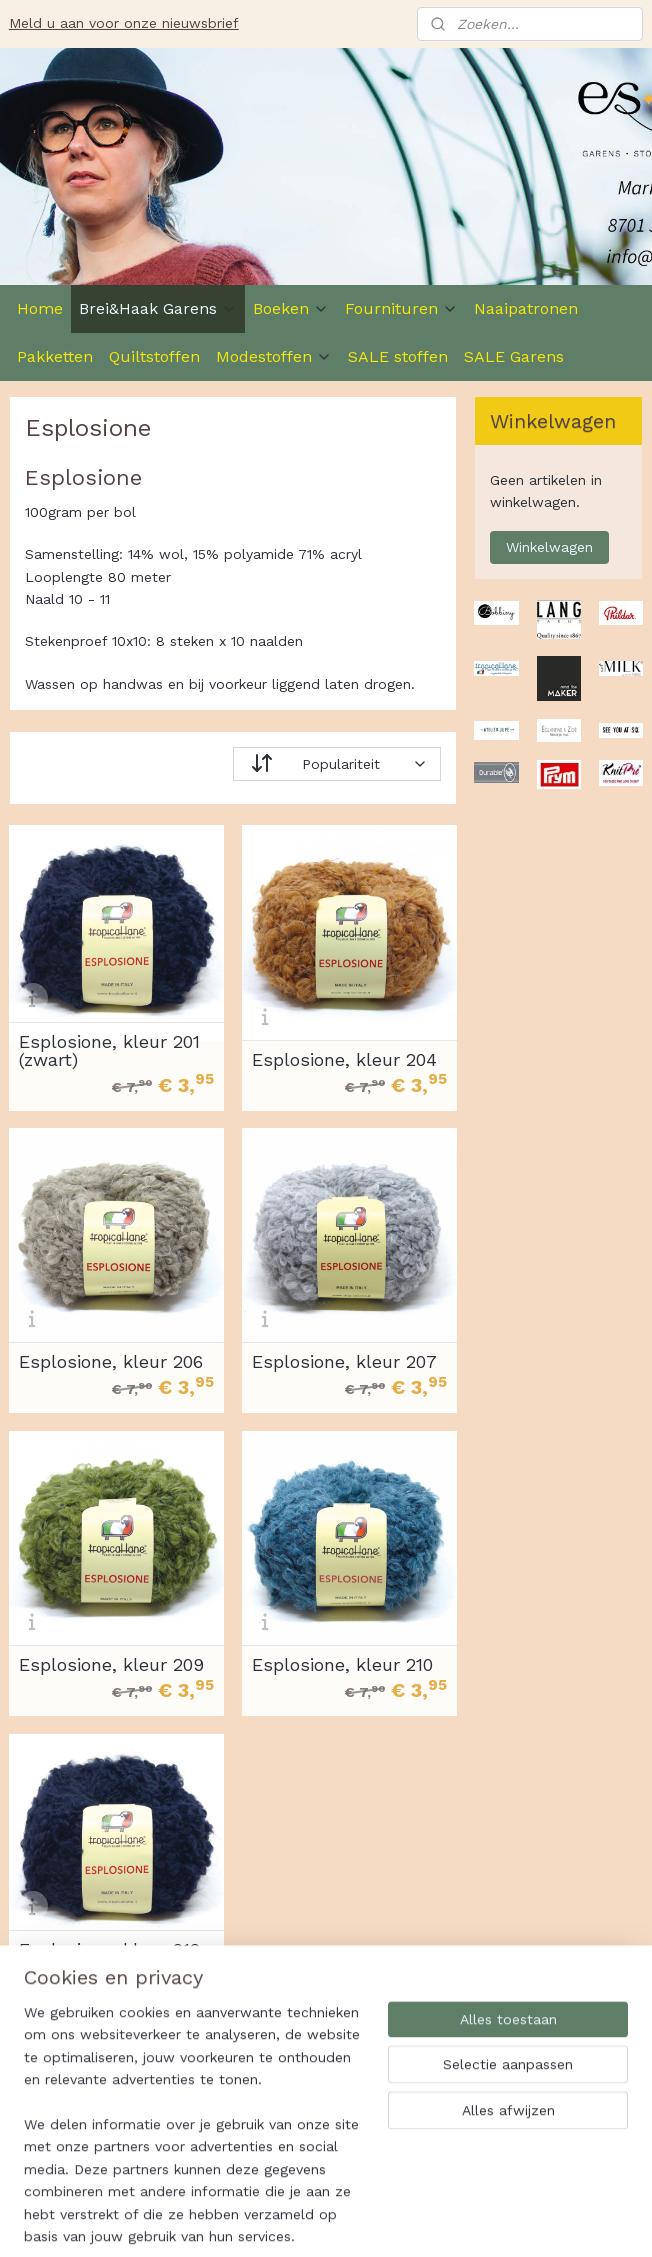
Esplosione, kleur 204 (344, 1060)
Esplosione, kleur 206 (111, 1362)
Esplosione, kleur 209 (111, 1665)
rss (425, 2220)
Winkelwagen (549, 547)
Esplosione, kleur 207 (344, 1362)
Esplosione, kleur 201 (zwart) (109, 1051)
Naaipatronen (526, 308)
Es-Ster (45, 2099)
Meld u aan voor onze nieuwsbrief (124, 23)
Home (40, 308)
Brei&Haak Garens (158, 308)
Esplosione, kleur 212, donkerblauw (112, 1959)
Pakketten (55, 356)
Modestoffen (274, 356)
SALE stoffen (398, 356)
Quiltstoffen (154, 356)
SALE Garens (514, 356)
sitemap (383, 2220)
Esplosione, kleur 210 (342, 1665)
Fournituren (401, 308)
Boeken (291, 308)
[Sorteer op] (337, 764)
